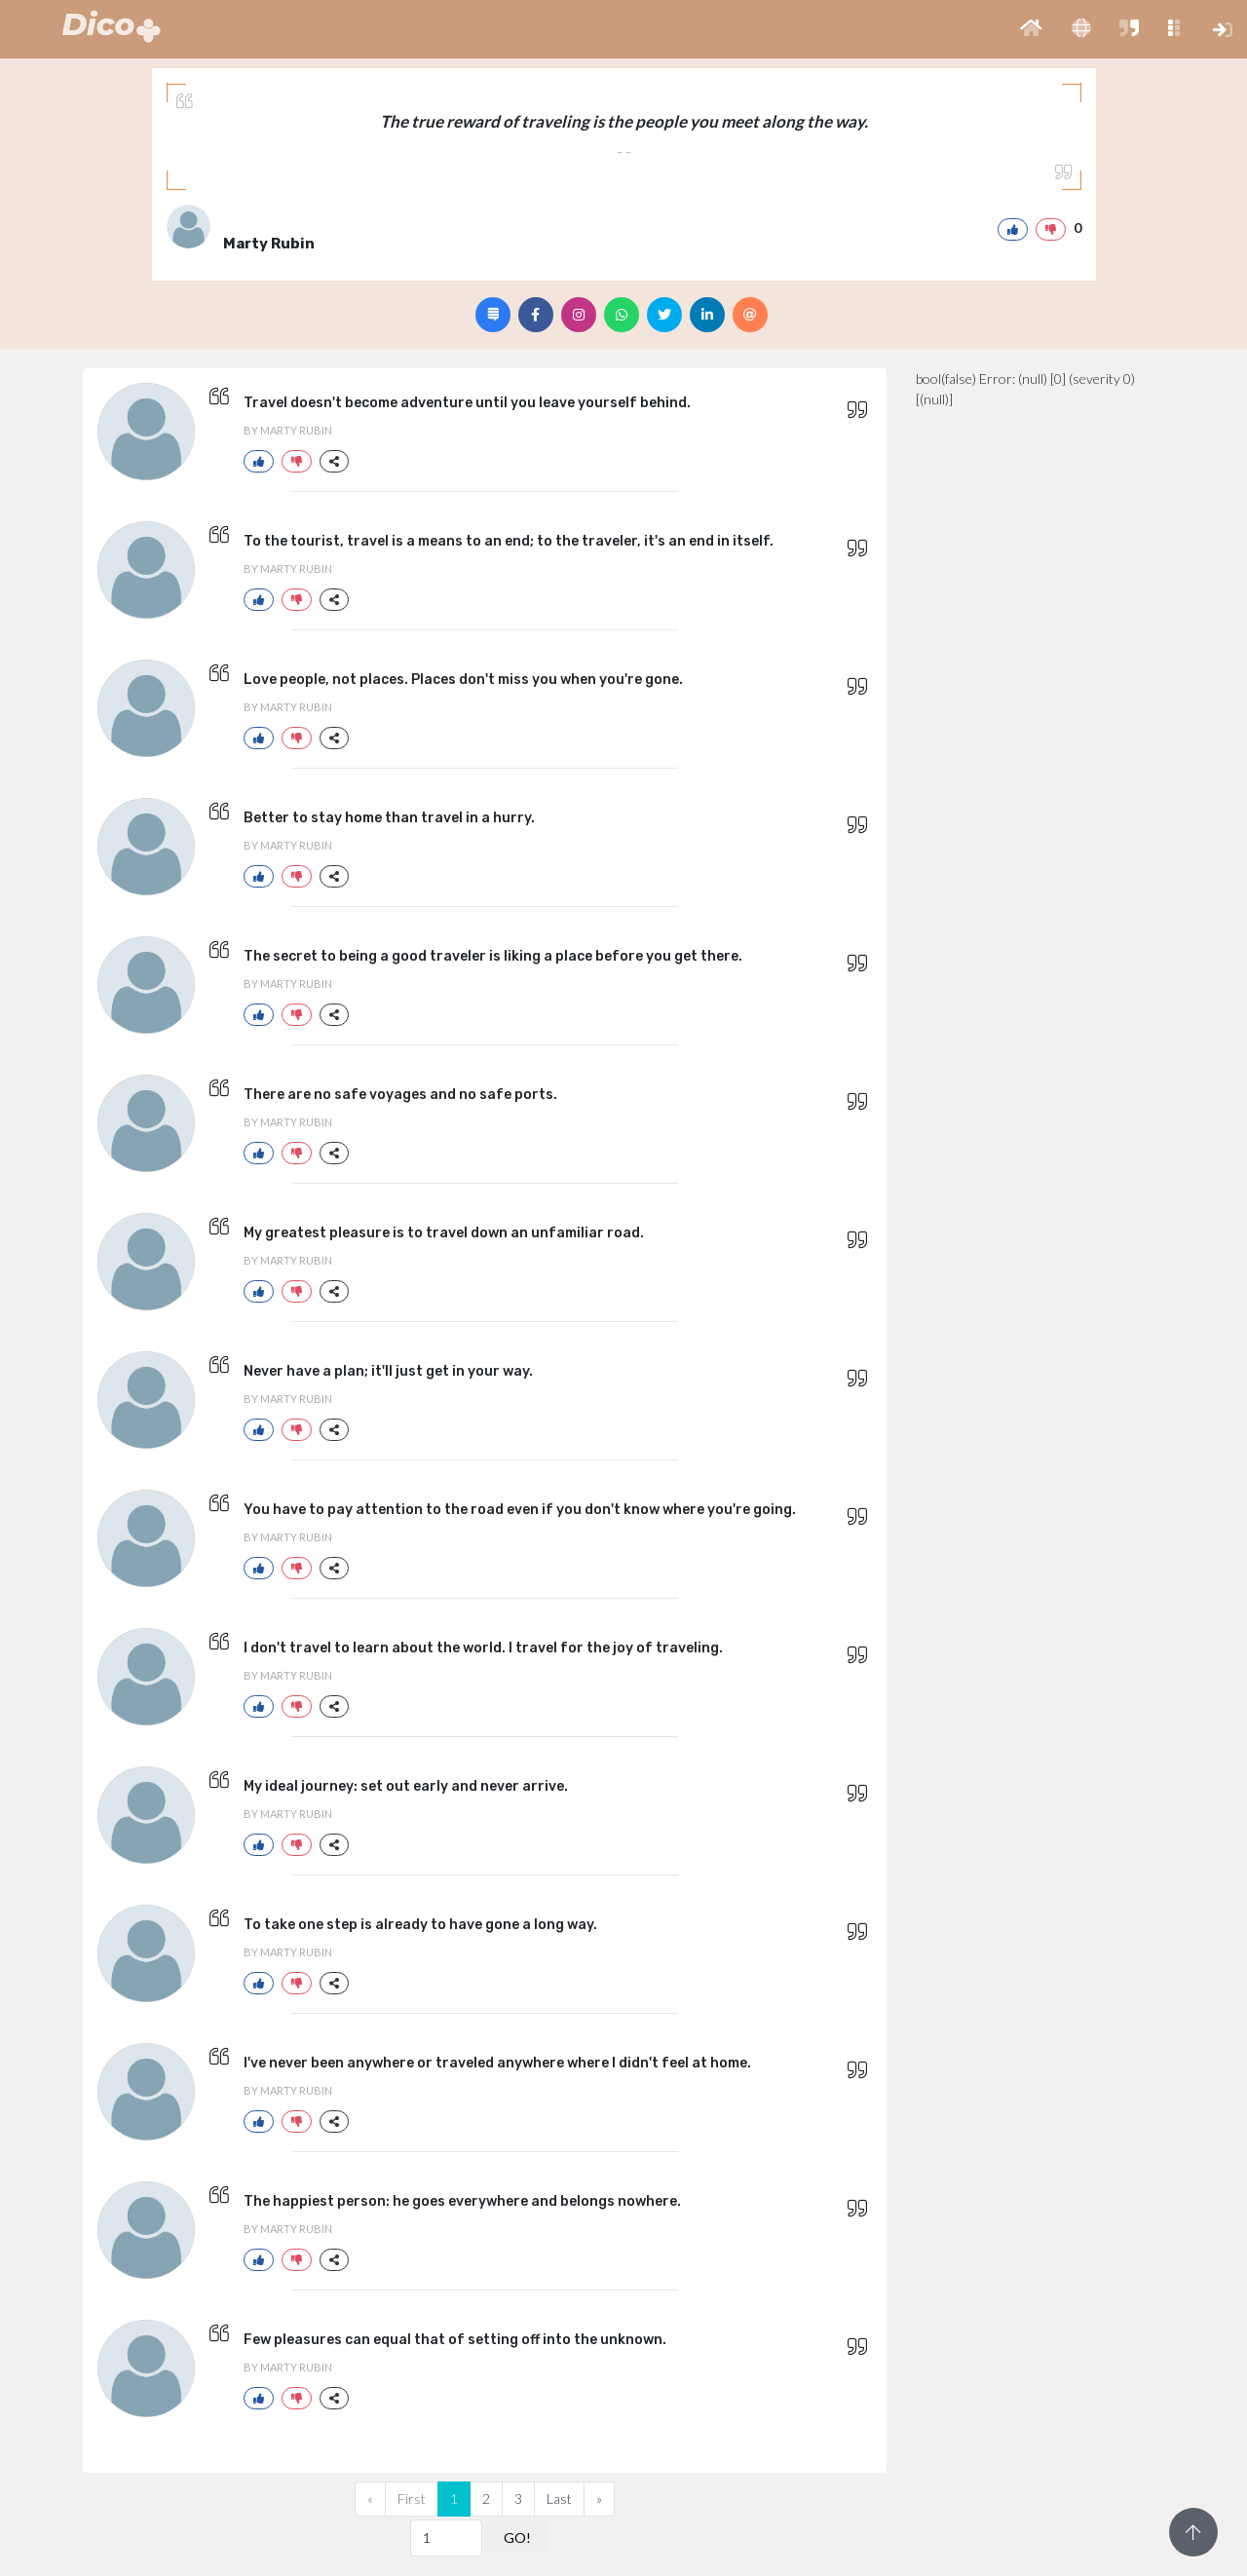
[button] (1031, 29)
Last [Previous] (559, 2498)
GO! (517, 2537)
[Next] (599, 2499)
